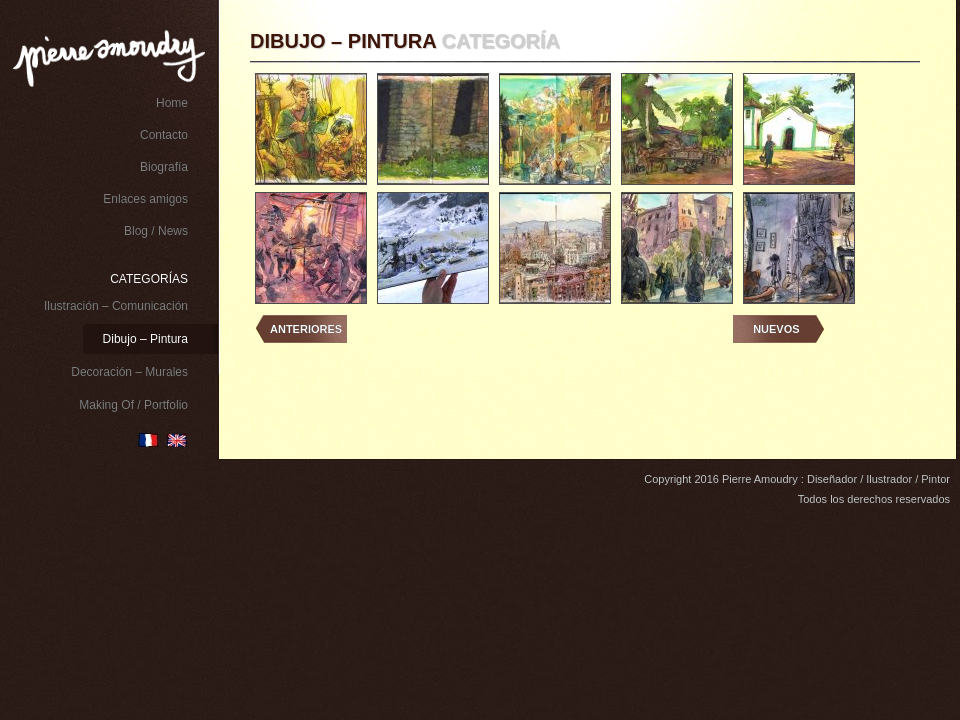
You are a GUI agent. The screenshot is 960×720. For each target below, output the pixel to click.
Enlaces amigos (145, 199)
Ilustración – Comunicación (116, 306)
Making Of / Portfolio (133, 405)
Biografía (164, 167)
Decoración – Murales (129, 372)
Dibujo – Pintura (145, 339)
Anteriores (306, 329)
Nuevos (776, 329)
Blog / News (156, 231)
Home (172, 103)
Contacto (164, 135)
